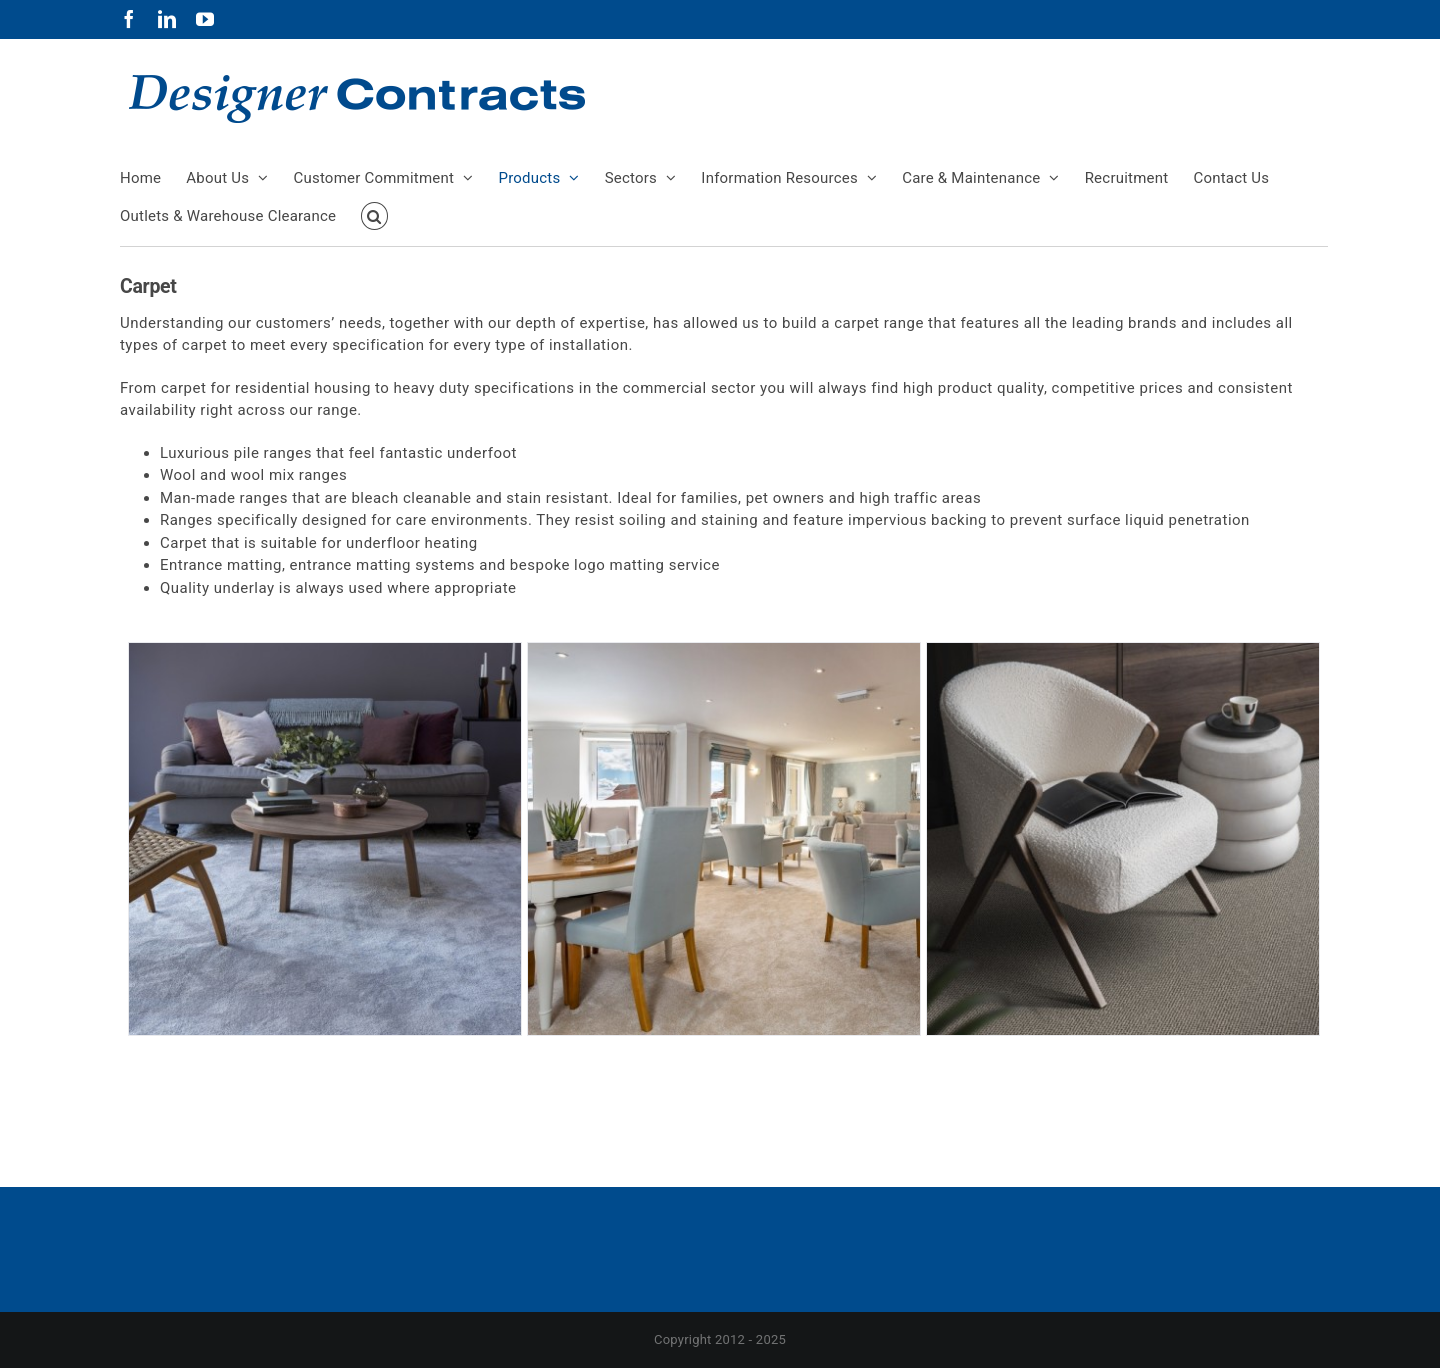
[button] (374, 216)
